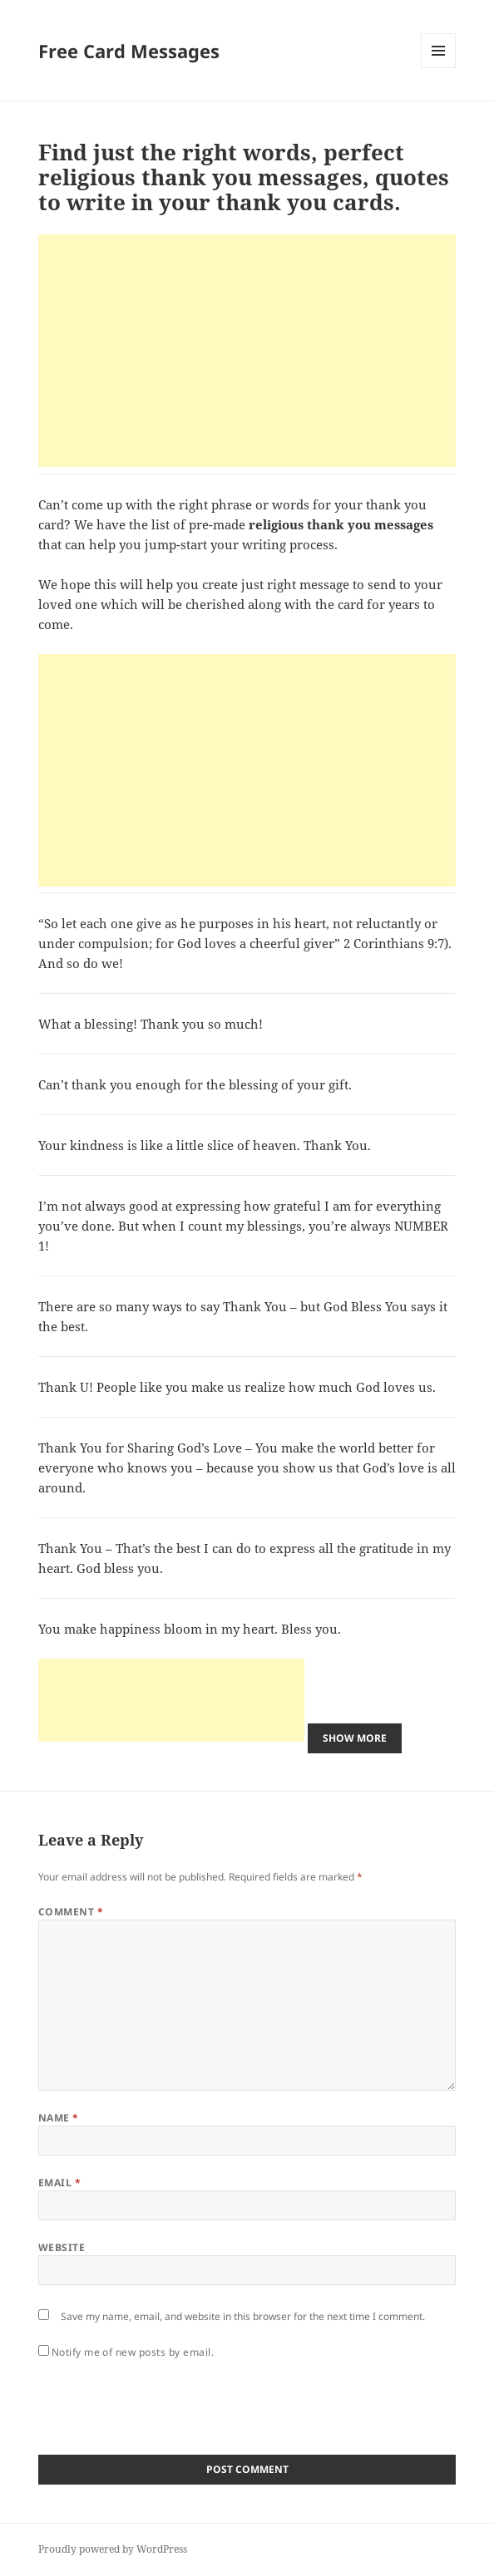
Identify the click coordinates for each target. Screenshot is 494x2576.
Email (59, 2182)
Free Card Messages (129, 50)
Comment (70, 1912)
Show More (355, 1738)
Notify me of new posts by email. (133, 2352)
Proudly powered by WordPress (112, 2549)
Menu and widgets (439, 67)
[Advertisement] (247, 350)
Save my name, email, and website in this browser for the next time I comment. (243, 2316)
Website (61, 2247)
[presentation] (164, 2402)
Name (58, 2118)
